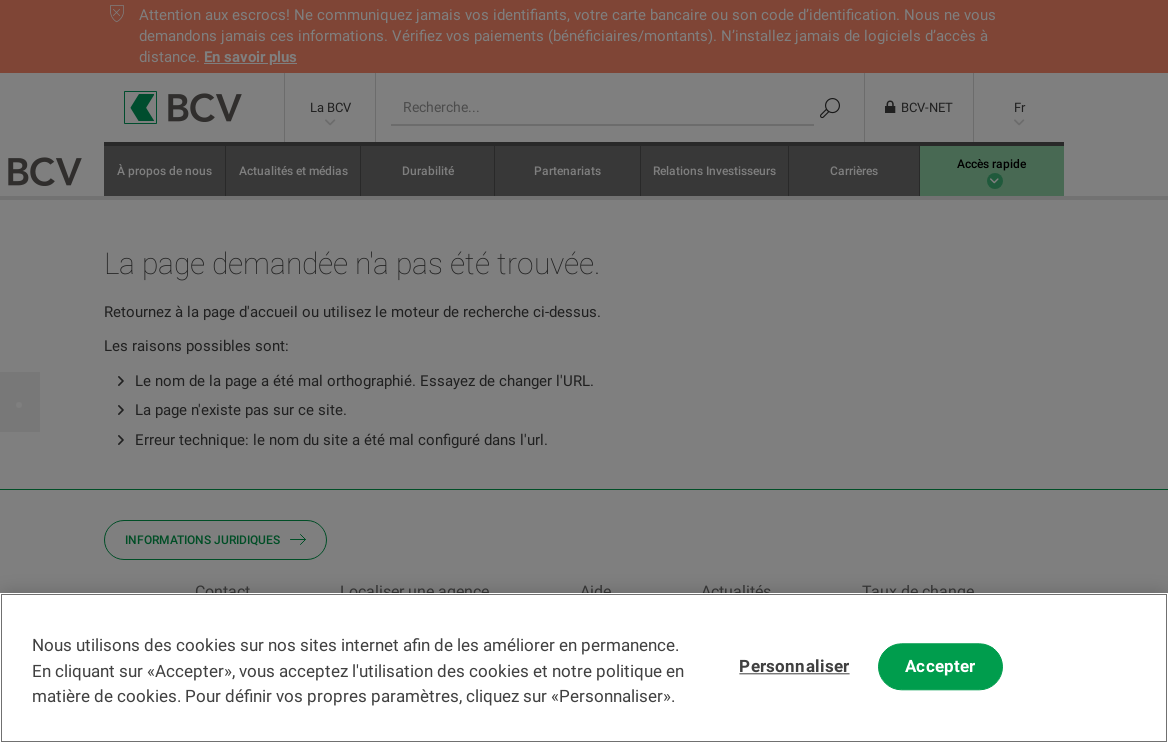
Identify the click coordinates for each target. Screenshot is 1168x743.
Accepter (940, 667)
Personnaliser (794, 667)
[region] (584, 668)
